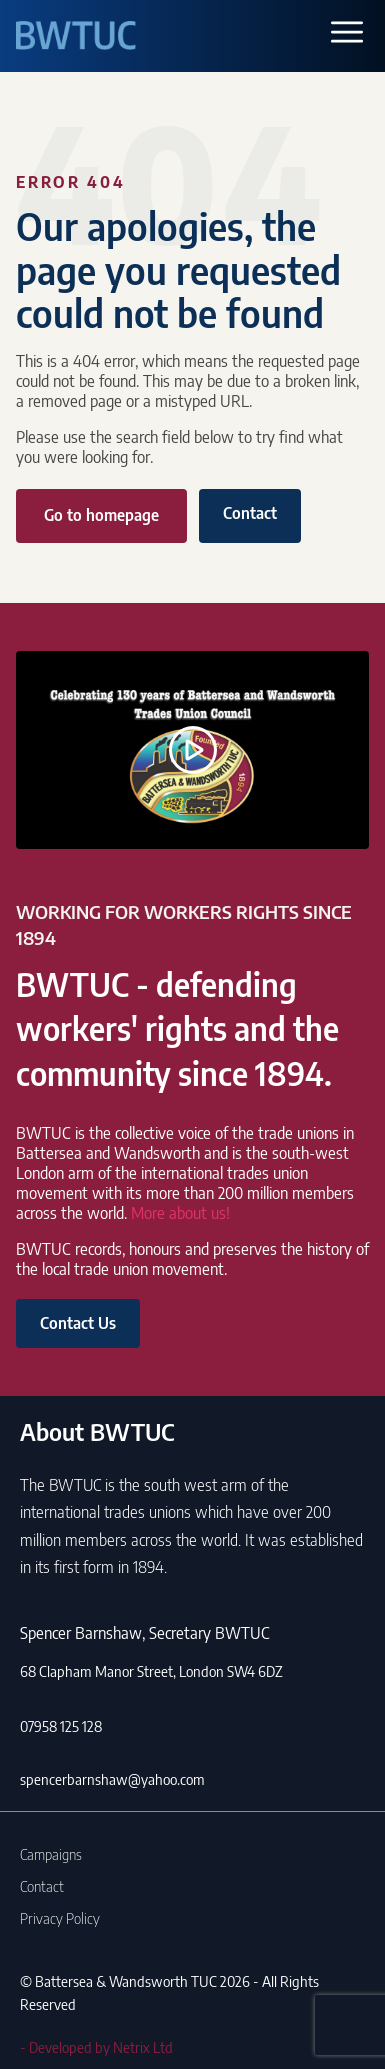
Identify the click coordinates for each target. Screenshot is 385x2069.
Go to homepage (101, 515)
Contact (250, 513)
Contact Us (78, 1323)
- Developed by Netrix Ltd (96, 2047)
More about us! (180, 1213)
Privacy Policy (60, 1918)
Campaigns (51, 1854)
